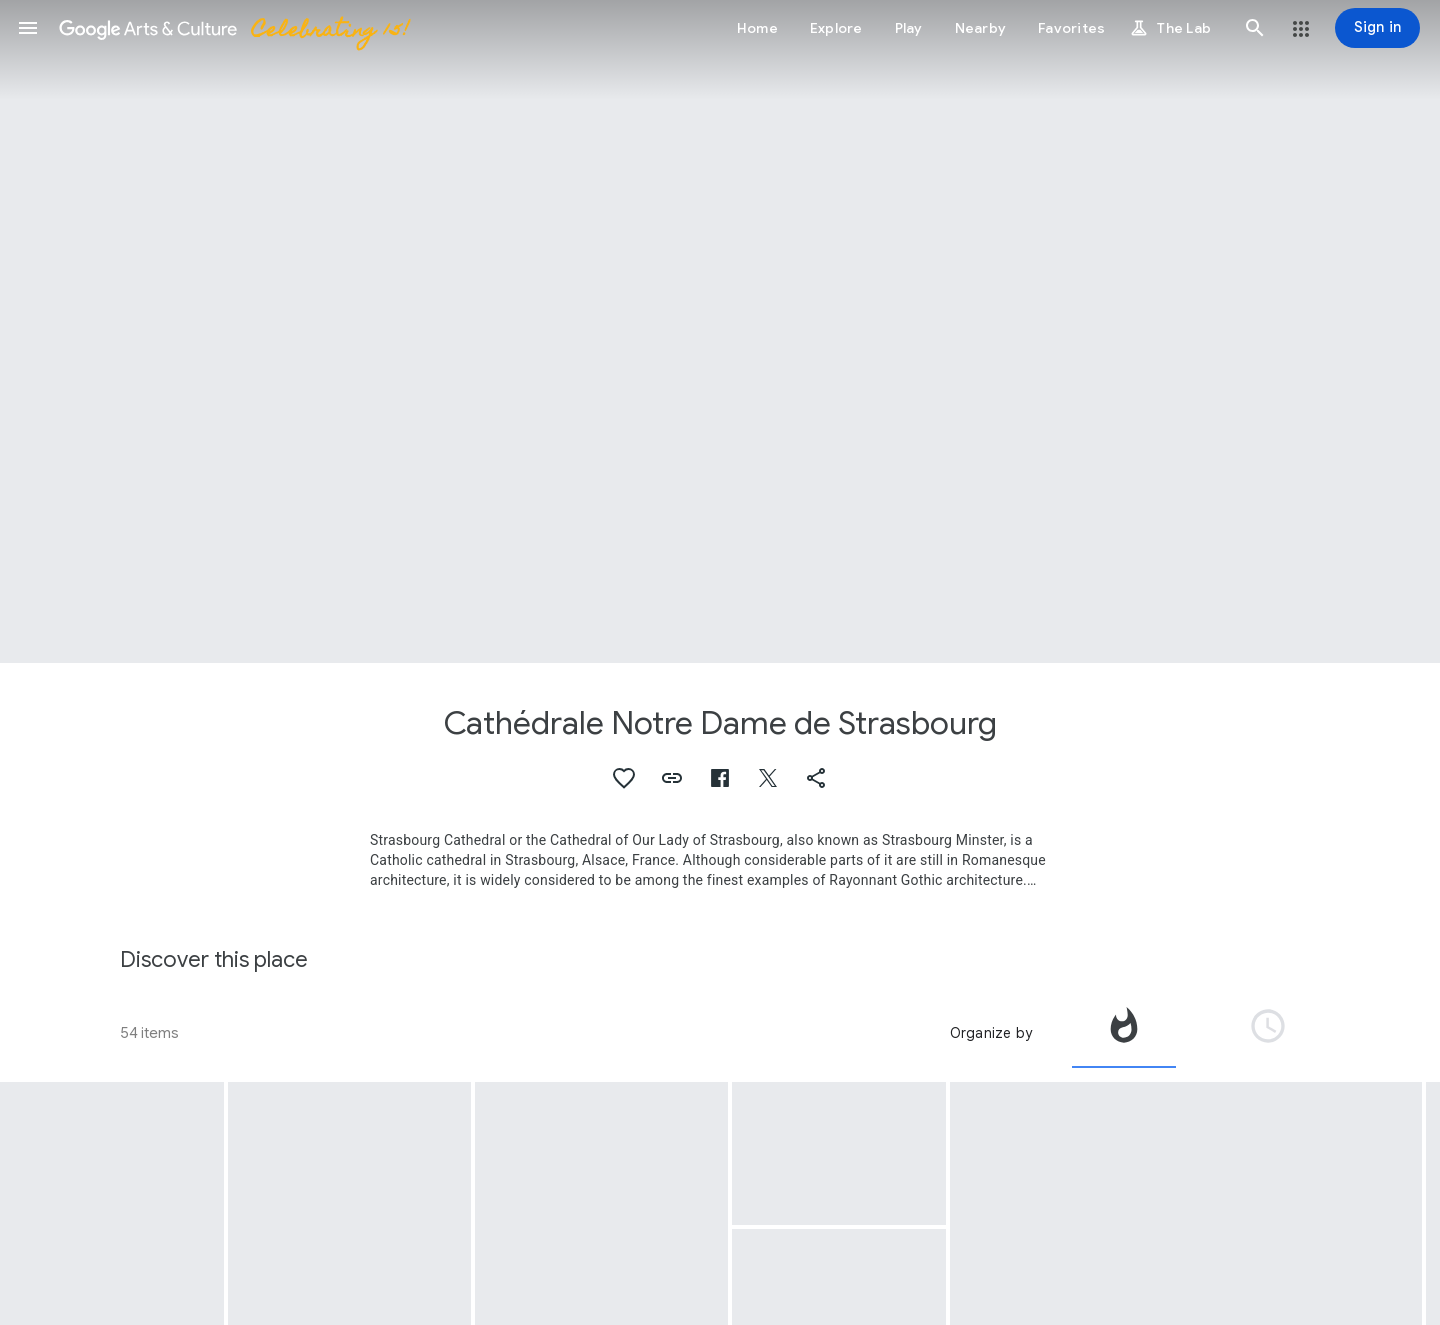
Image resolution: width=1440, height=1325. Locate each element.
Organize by (991, 1033)
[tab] (1124, 1033)
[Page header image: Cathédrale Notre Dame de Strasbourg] (720, 331)
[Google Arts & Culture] (233, 28)
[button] (28, 28)
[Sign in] (1377, 28)
